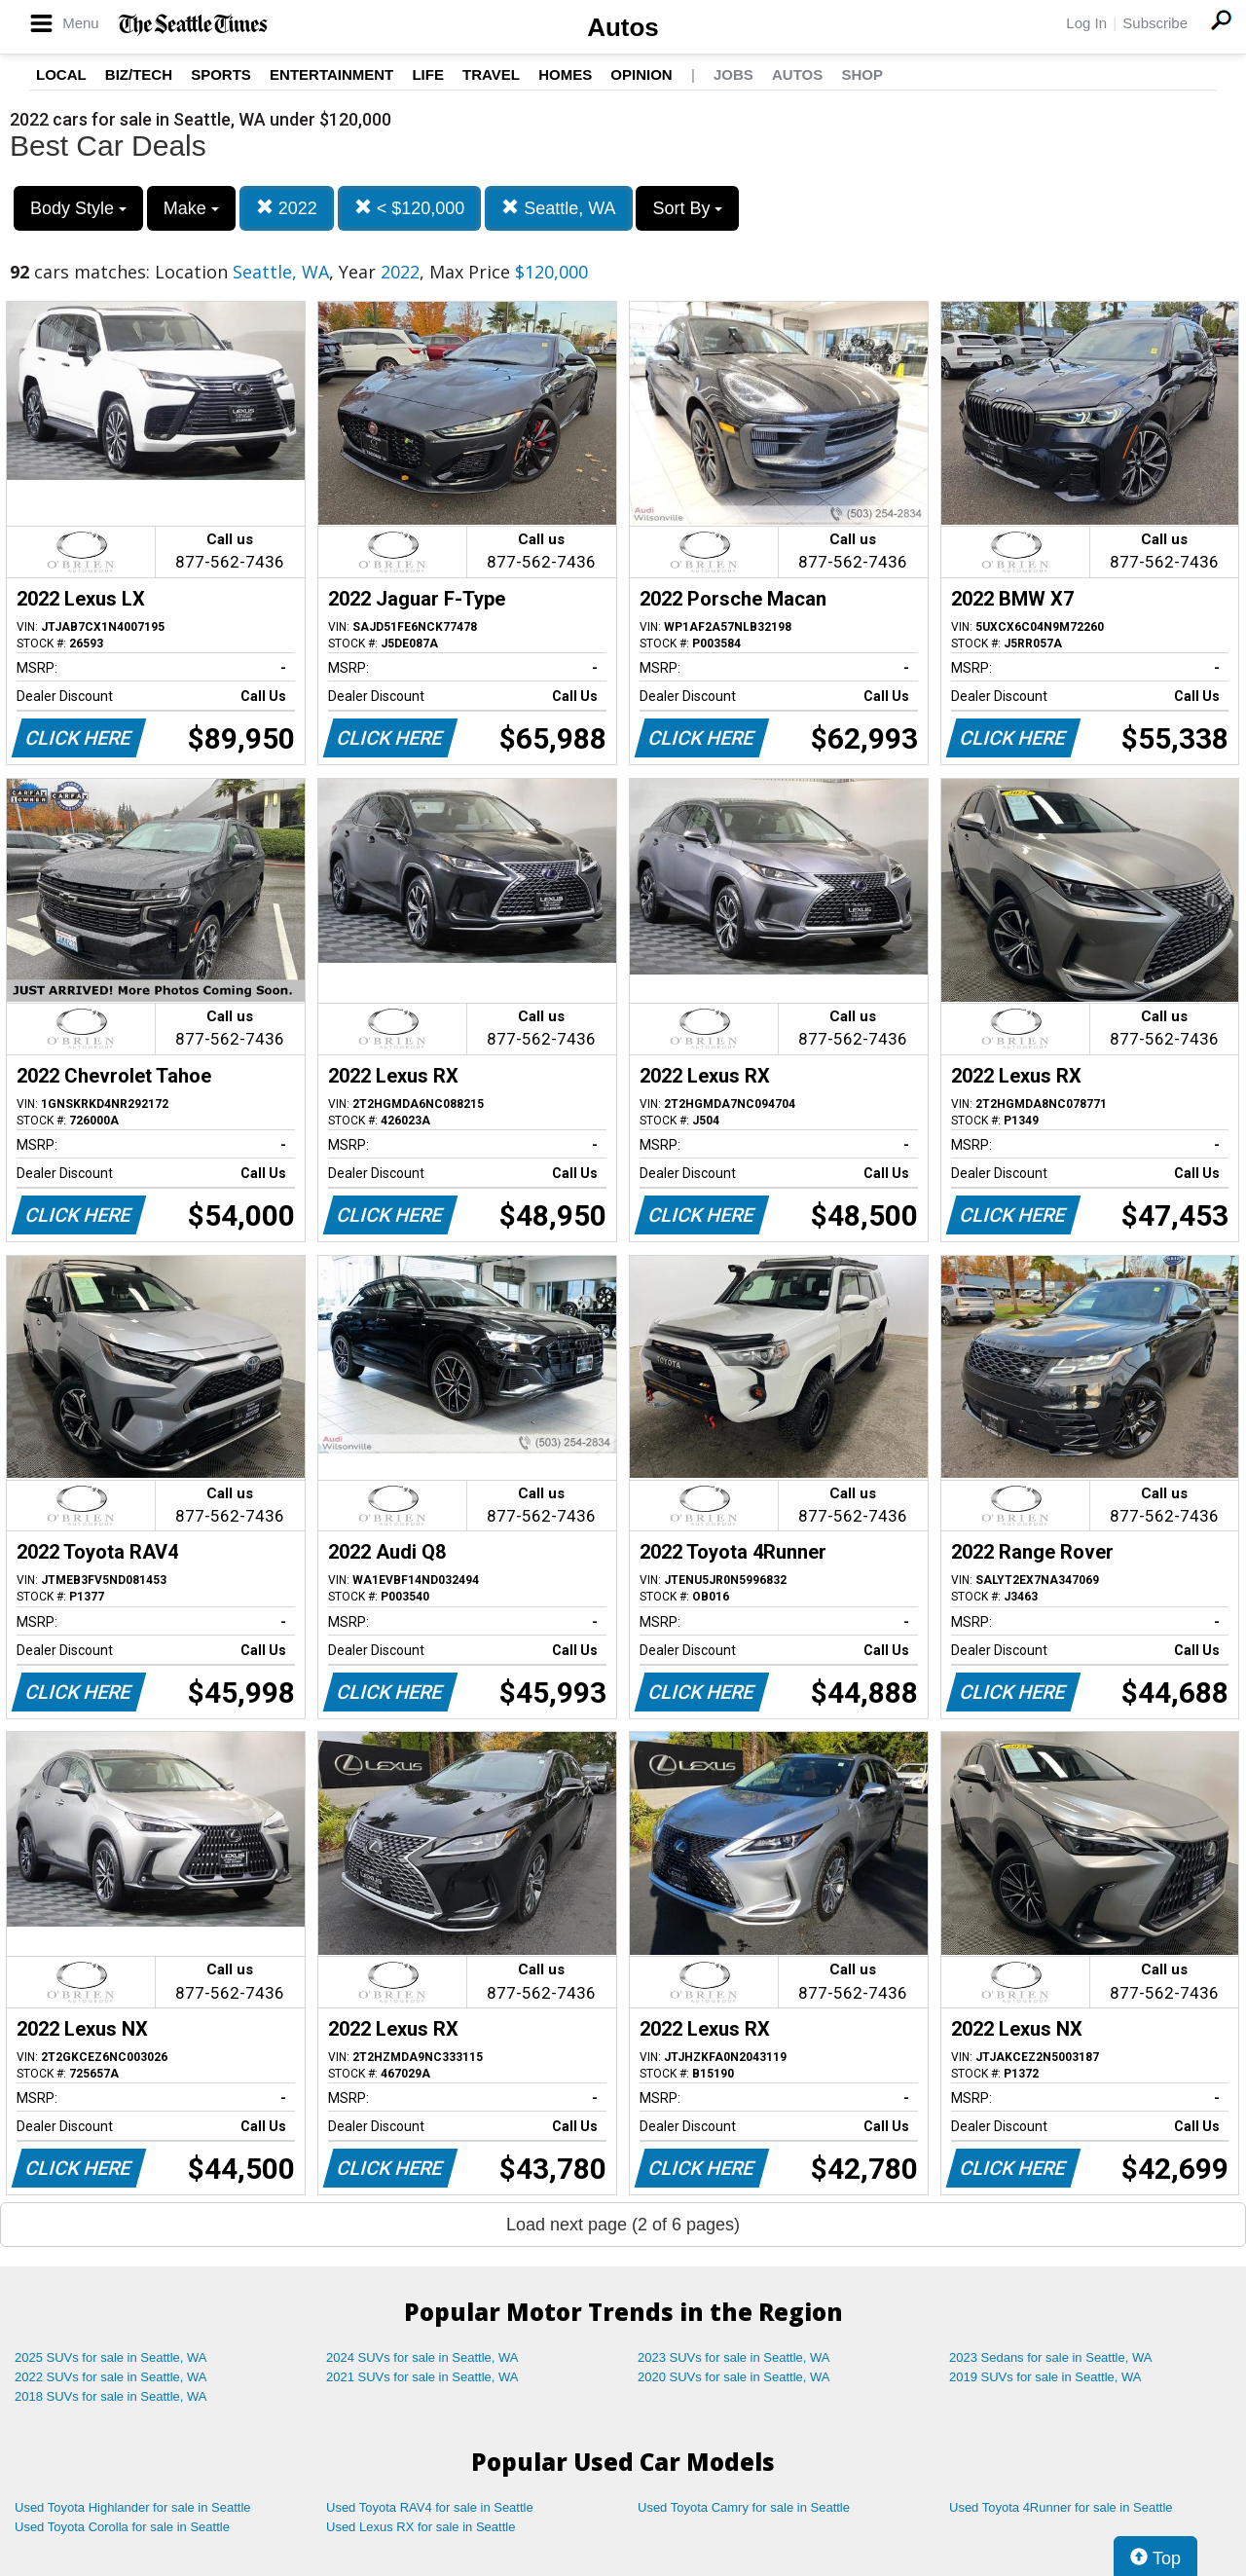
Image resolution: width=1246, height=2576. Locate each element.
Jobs (733, 74)
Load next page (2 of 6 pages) (623, 2224)
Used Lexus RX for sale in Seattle (420, 2527)
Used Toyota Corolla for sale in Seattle (122, 2527)
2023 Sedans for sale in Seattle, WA (1050, 2357)
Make (191, 208)
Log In (1086, 23)
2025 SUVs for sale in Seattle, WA (111, 2357)
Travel (491, 74)
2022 (286, 208)
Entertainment (331, 74)
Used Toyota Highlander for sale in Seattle (133, 2507)
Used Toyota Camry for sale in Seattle (744, 2507)
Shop (862, 74)
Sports (221, 74)
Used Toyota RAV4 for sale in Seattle (429, 2507)
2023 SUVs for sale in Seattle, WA (734, 2357)
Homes (565, 74)
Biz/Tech (138, 74)
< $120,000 (409, 208)
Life (428, 74)
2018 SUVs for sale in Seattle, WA (111, 2396)
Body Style (78, 208)
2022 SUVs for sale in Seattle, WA (111, 2377)
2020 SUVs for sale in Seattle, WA (734, 2377)
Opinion (641, 74)
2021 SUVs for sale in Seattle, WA (422, 2377)
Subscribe (1155, 23)
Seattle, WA (558, 208)
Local (61, 74)
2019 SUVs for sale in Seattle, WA (1045, 2377)
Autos (623, 27)
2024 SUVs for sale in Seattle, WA (422, 2357)
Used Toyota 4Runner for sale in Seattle (1061, 2507)
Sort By (687, 208)
